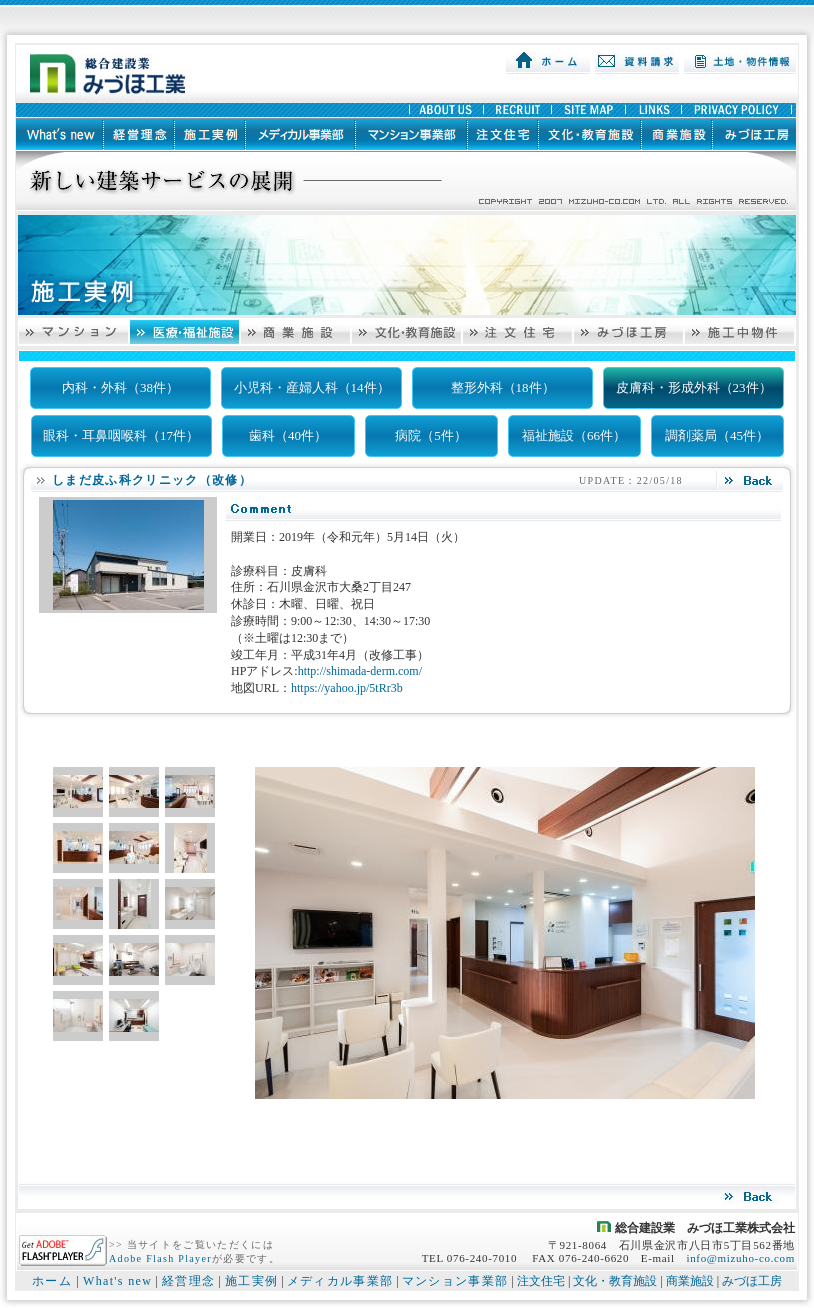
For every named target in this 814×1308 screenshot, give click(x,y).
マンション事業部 (455, 1281)
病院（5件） (431, 435)
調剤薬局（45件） (717, 435)
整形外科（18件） (503, 387)
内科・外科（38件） (120, 387)
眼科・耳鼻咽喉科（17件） (121, 435)
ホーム (52, 1281)
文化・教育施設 (615, 1281)
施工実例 (251, 1281)
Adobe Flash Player (160, 1258)
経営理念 (188, 1281)
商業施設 (690, 1281)
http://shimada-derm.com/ (360, 671)
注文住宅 (541, 1281)
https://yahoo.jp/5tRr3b (347, 688)
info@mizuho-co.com (740, 1258)
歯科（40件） (288, 435)
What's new (117, 1281)
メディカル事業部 (340, 1281)
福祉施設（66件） (574, 435)
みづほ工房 (752, 1281)
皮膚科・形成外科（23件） (694, 387)
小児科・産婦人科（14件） (312, 387)
